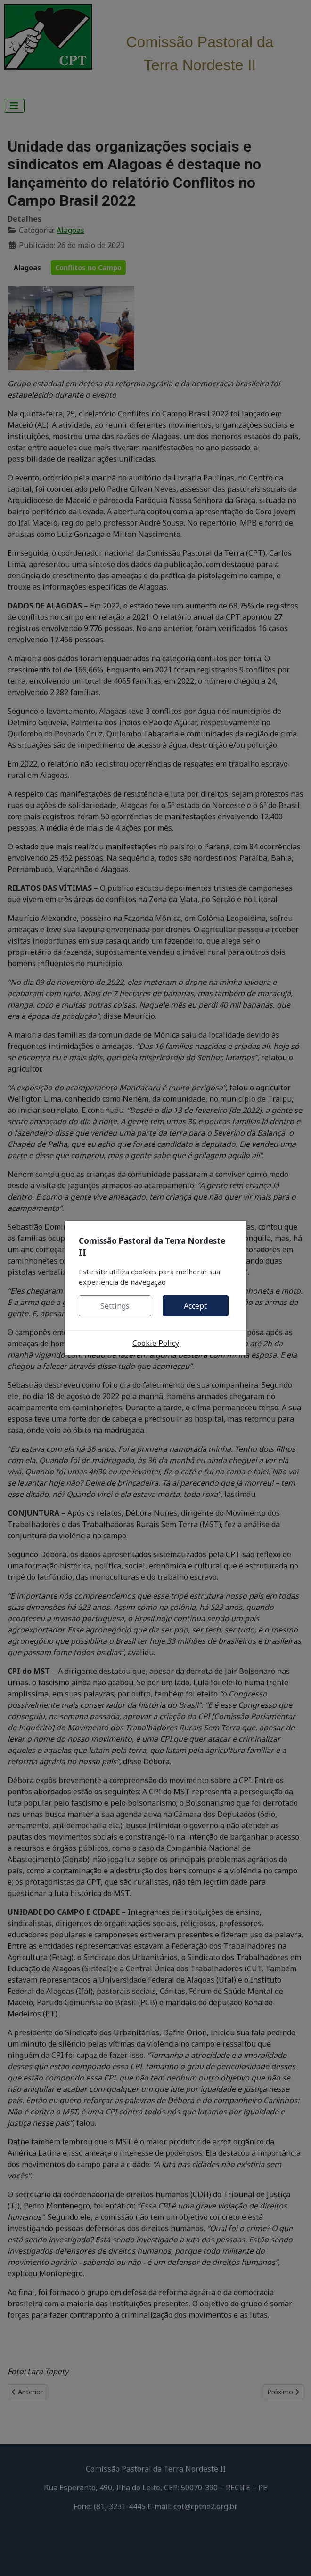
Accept (195, 1306)
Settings (115, 1306)
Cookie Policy (155, 1343)
